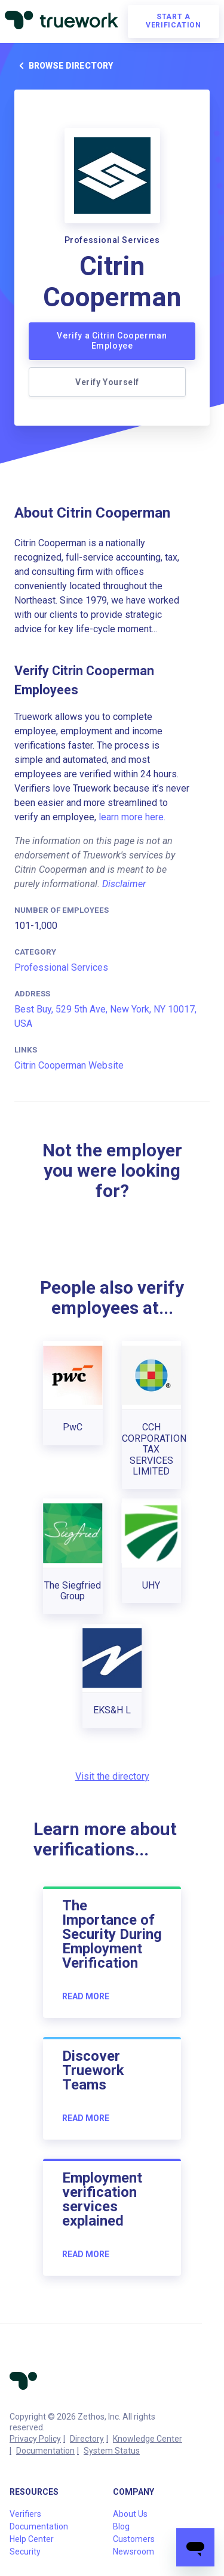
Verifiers (25, 2514)
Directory (87, 2438)
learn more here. (132, 817)
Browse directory (63, 65)
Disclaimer (124, 884)
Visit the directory (112, 1776)
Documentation (45, 2450)
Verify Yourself (107, 382)
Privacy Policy (35, 2438)
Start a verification (173, 21)
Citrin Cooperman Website (69, 1065)
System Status (112, 2450)
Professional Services (61, 967)
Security (25, 2551)
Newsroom (133, 2551)
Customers (134, 2539)
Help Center (32, 2539)
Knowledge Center (147, 2438)
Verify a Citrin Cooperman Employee (112, 341)
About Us (130, 2514)
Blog (121, 2526)
